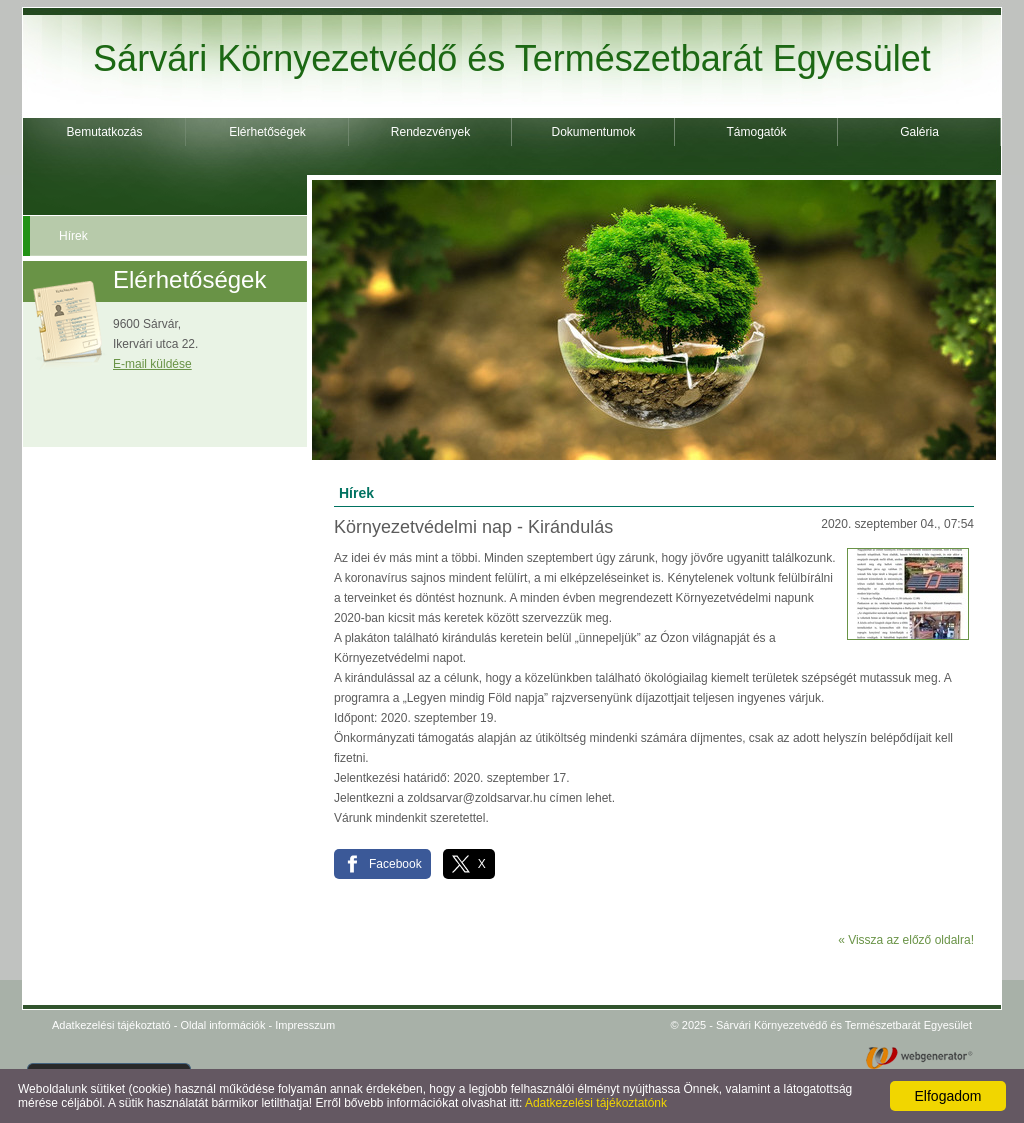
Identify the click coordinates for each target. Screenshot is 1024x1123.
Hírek (73, 236)
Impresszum (305, 1025)
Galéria (919, 132)
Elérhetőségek (267, 132)
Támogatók (756, 132)
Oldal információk (222, 1025)
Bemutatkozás (104, 132)
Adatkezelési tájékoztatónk (596, 1103)
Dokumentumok (593, 132)
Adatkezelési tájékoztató (111, 1025)
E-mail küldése (152, 364)
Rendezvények (430, 132)
